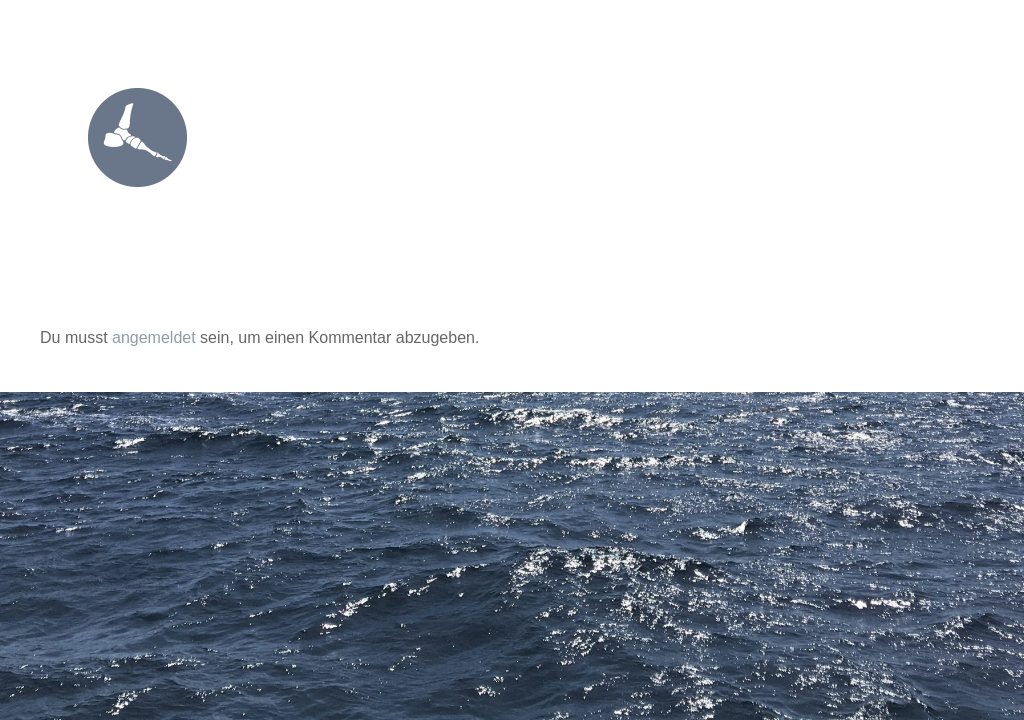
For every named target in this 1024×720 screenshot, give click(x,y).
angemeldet (154, 337)
